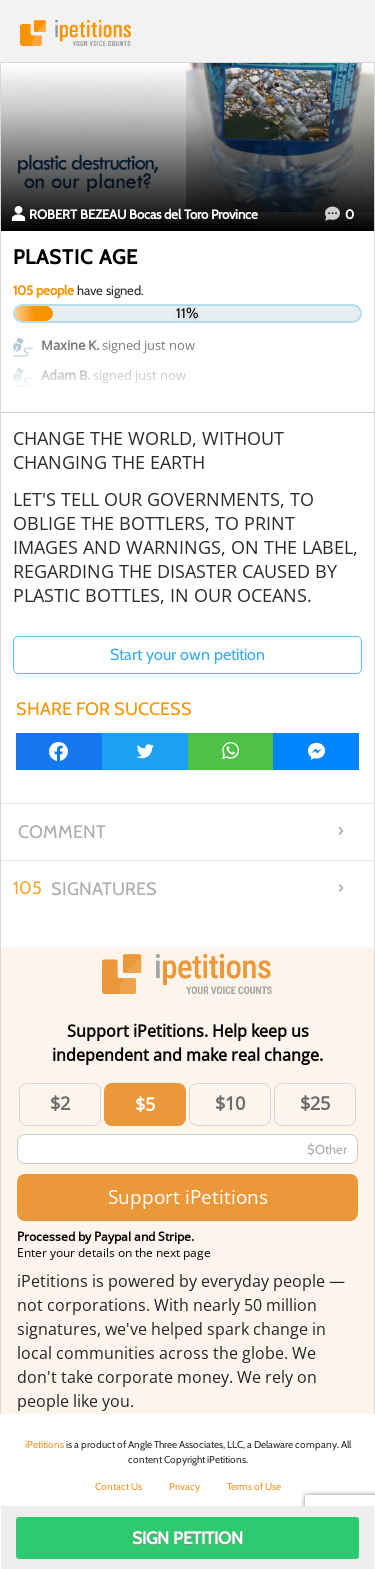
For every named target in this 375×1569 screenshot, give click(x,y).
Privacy (184, 1486)
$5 (145, 1104)
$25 (315, 1103)
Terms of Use (254, 1486)
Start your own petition (187, 654)
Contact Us (118, 1486)
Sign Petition (187, 1538)
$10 (230, 1103)
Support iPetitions (188, 1196)
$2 (60, 1103)
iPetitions (187, 33)
